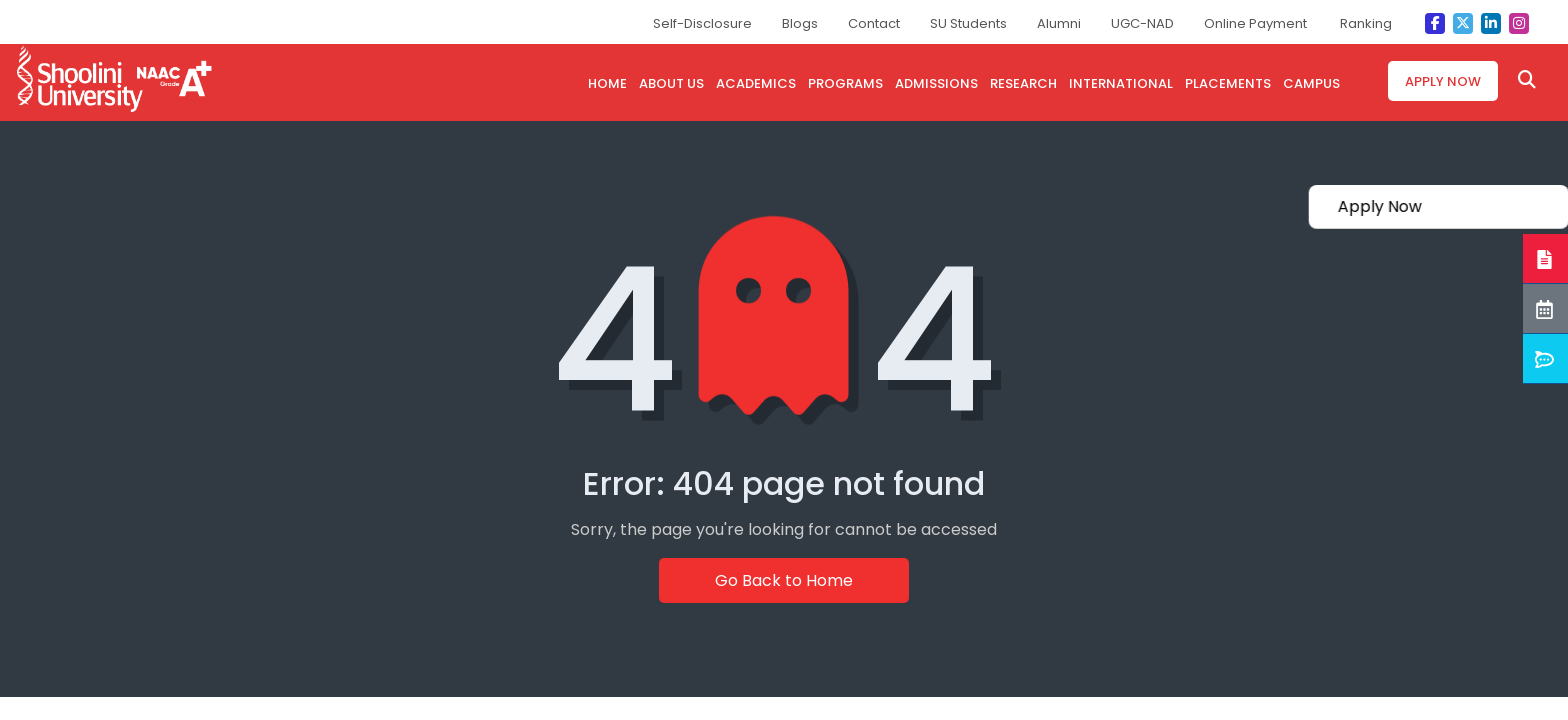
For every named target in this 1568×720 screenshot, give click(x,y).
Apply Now (1443, 81)
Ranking (1366, 23)
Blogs (800, 23)
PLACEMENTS (1228, 83)
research (1023, 83)
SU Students (968, 23)
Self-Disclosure (702, 23)
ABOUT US (671, 83)
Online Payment (1255, 23)
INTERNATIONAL (1121, 83)
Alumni (1059, 23)
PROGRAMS (845, 83)
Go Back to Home (784, 580)
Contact (874, 23)
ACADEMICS (756, 83)
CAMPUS (1311, 83)
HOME (607, 83)
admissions (936, 83)
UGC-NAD (1142, 23)
